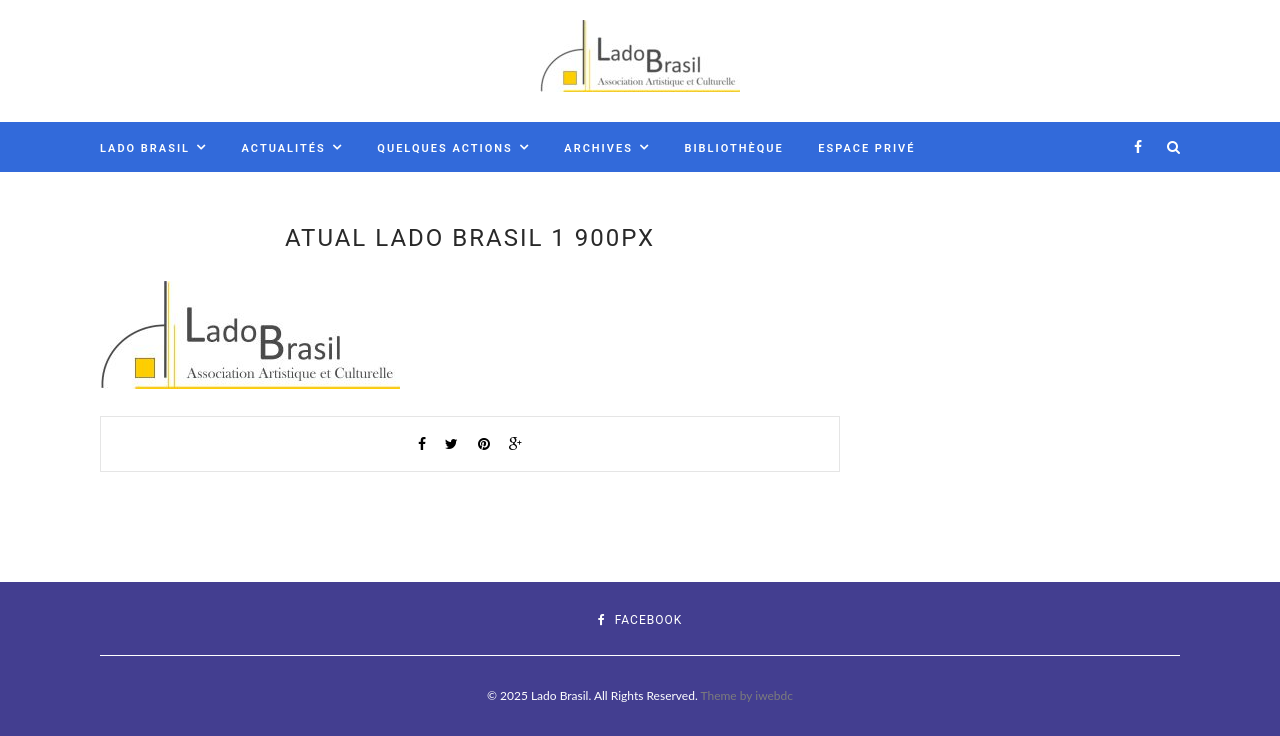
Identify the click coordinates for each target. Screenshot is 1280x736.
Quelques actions (444, 148)
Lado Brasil (145, 148)
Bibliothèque (733, 148)
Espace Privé (866, 148)
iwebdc (774, 695)
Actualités (284, 148)
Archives (598, 148)
